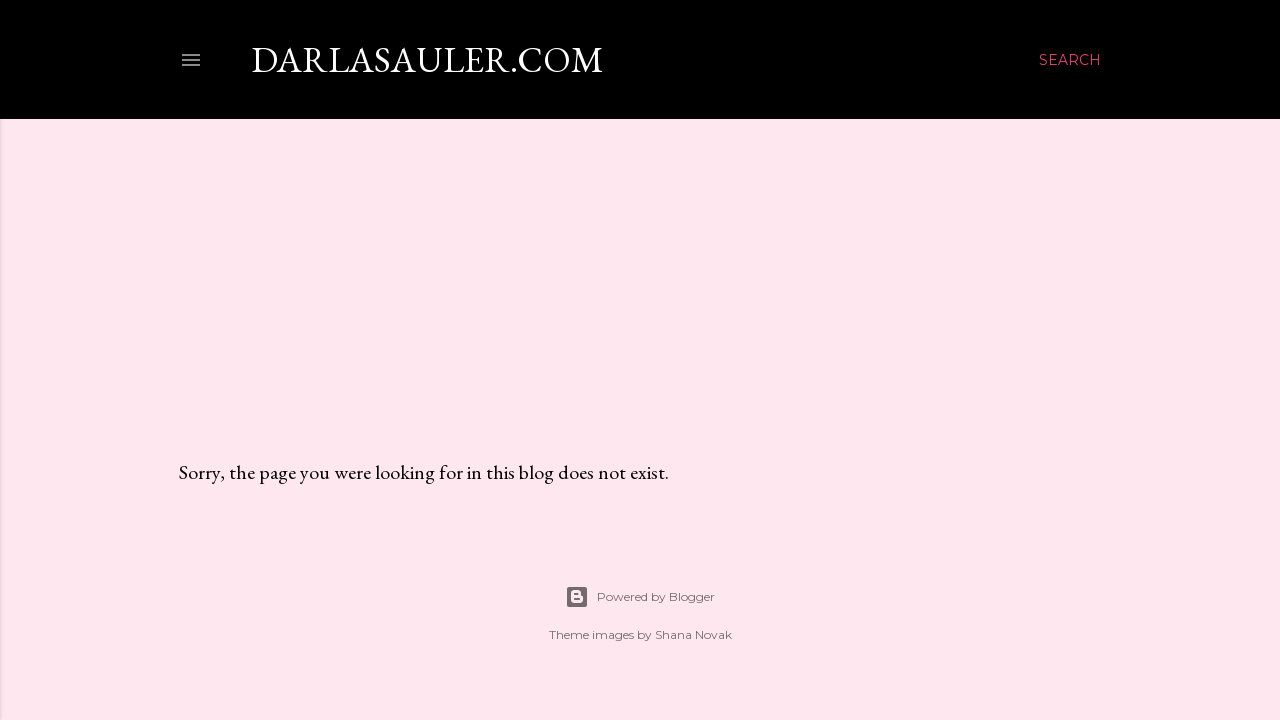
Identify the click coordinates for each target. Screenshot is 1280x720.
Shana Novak (693, 634)
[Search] (1070, 60)
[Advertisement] (640, 269)
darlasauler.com (427, 59)
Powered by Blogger (640, 597)
